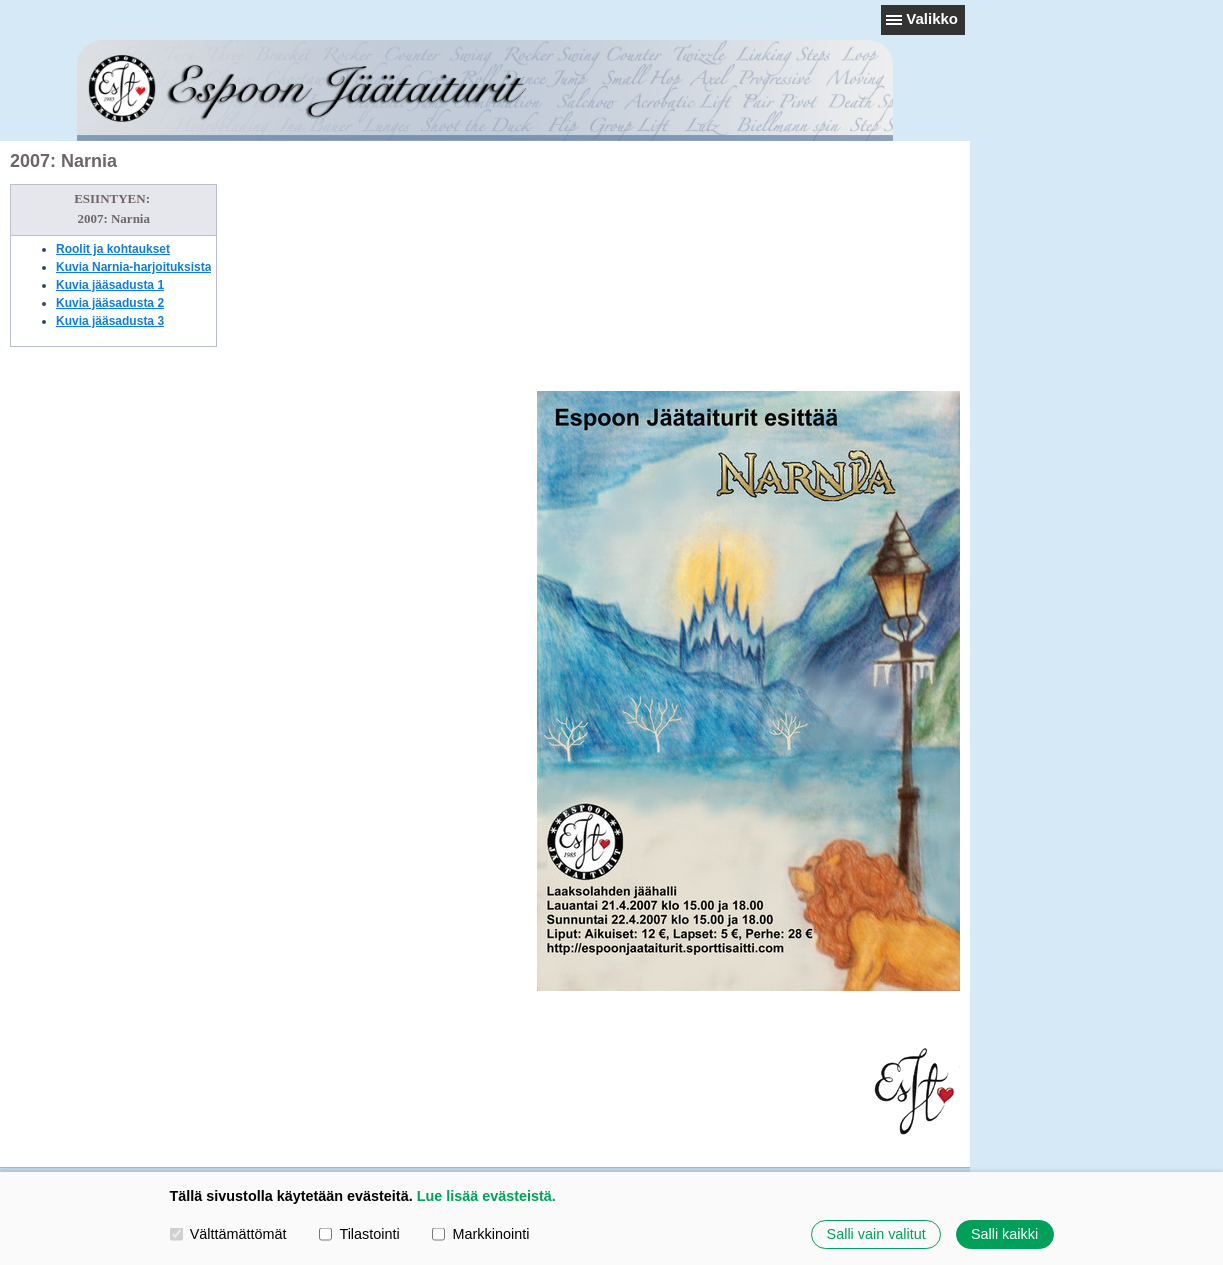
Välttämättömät (228, 1234)
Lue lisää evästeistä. (486, 1196)
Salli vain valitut (876, 1234)
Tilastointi (359, 1234)
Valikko (932, 18)
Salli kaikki (1004, 1234)
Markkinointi (480, 1234)
